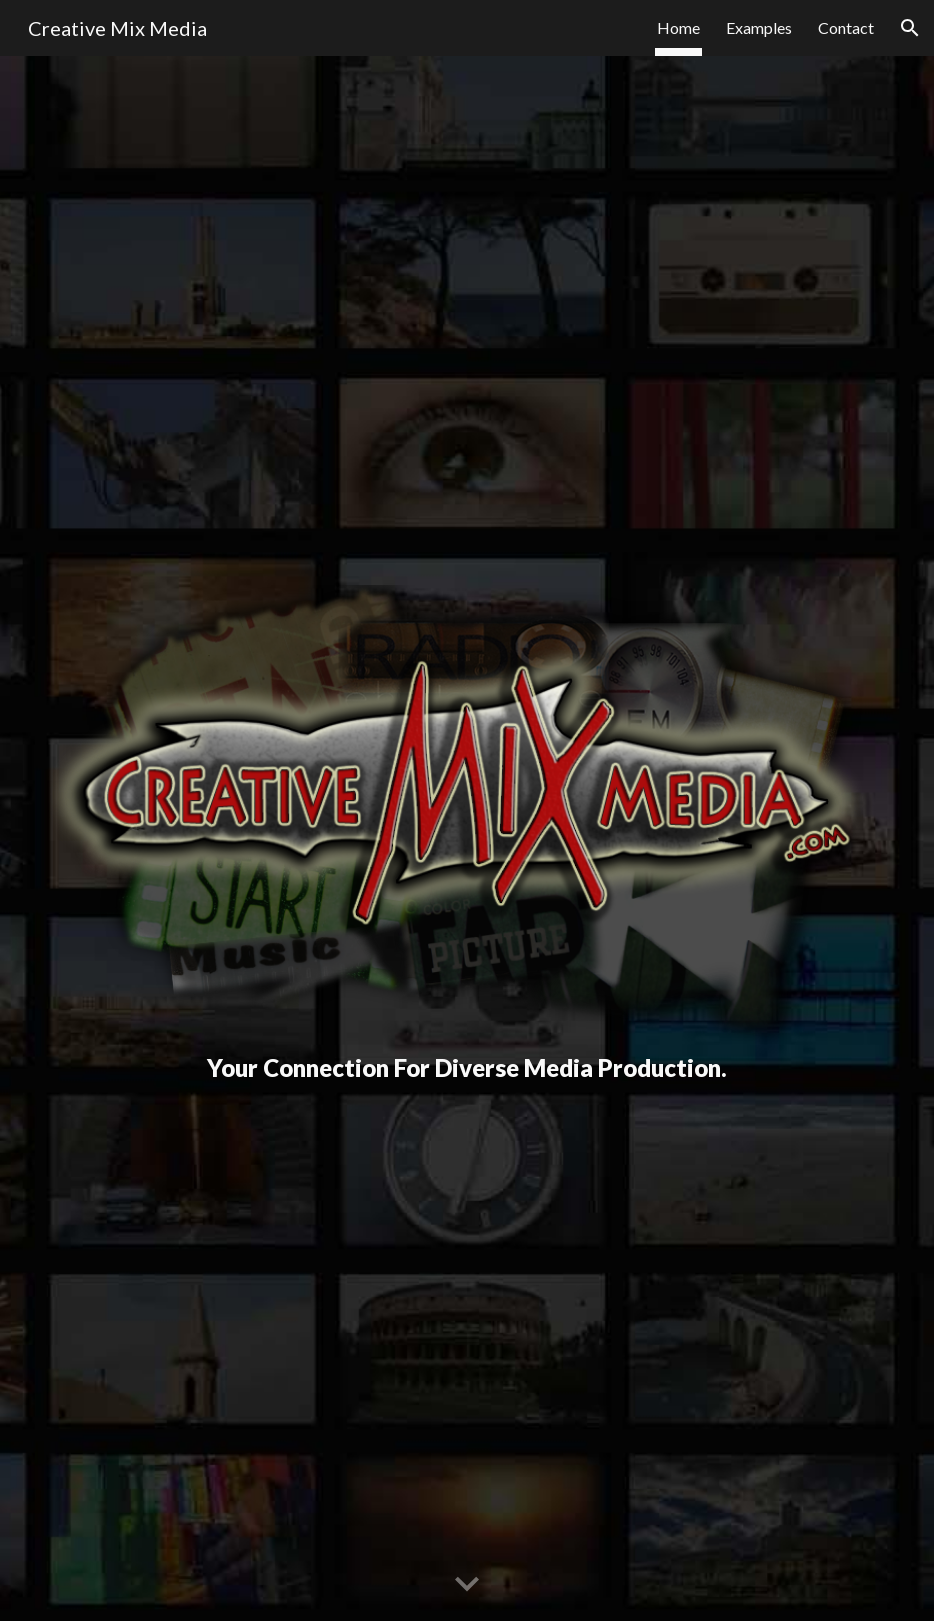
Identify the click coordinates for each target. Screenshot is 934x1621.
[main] (467, 1068)
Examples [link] (759, 27)
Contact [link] (846, 27)
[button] (910, 28)
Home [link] (678, 27)
